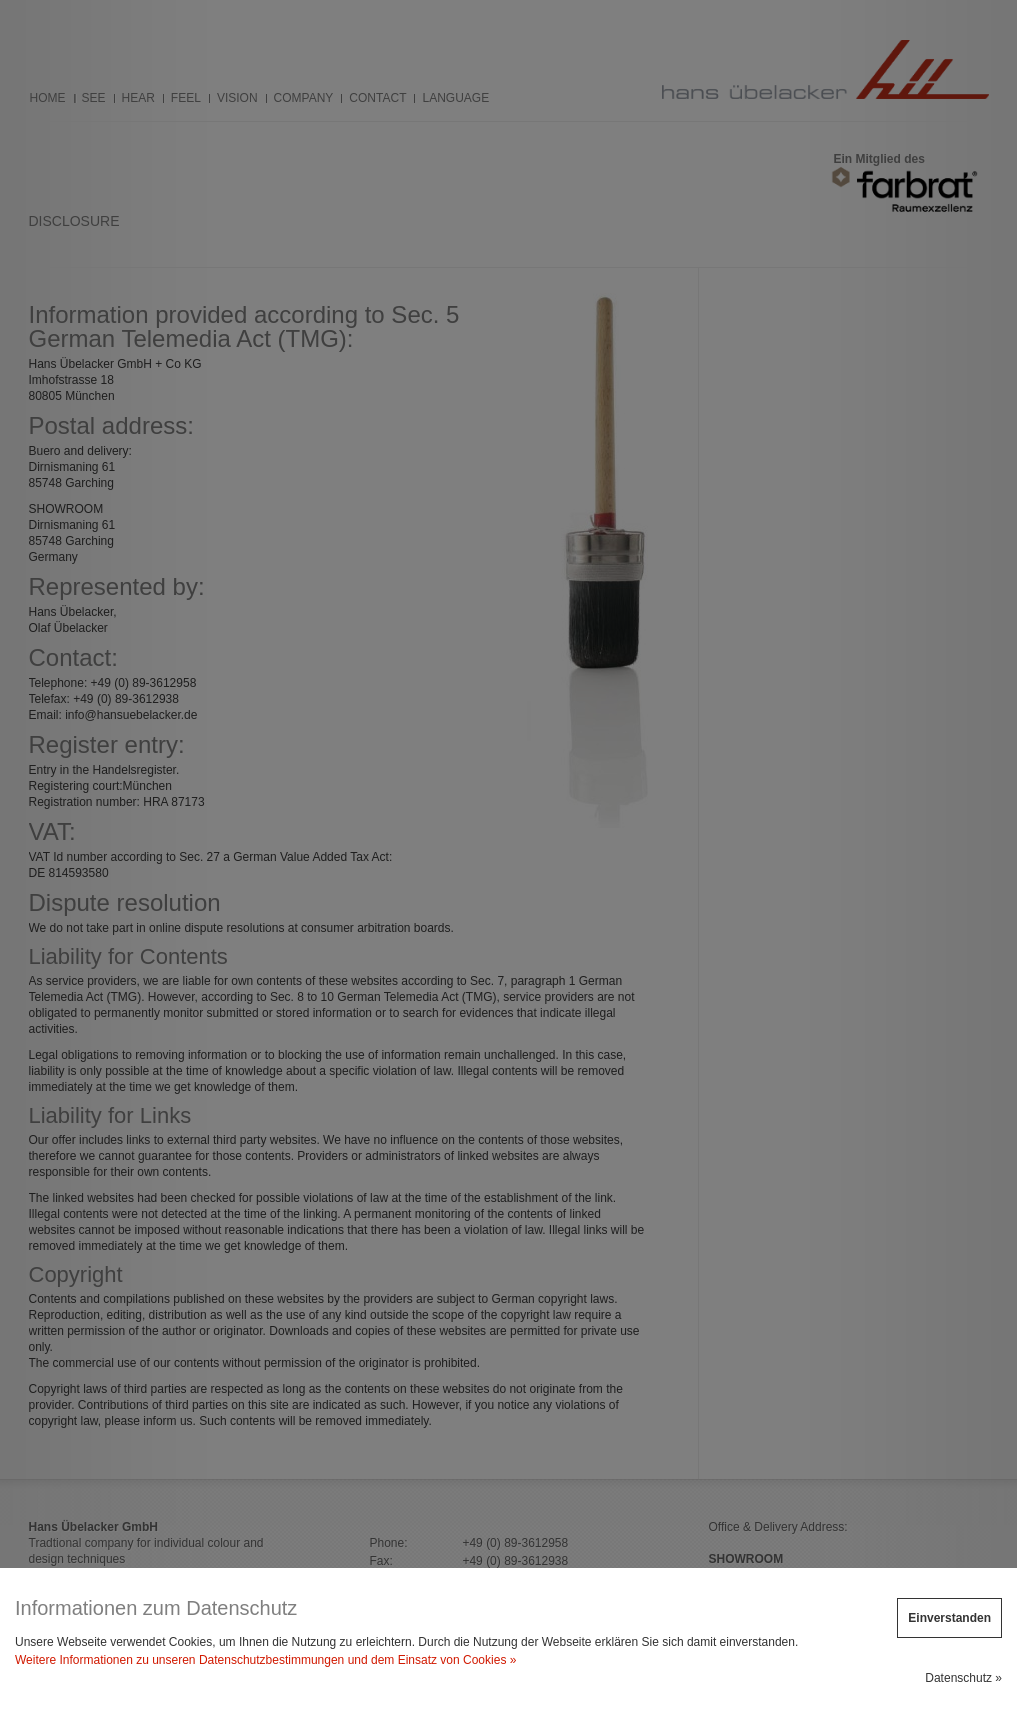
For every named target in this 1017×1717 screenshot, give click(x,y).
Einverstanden (949, 1618)
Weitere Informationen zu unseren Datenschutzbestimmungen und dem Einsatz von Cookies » (265, 1660)
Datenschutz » (963, 1678)
